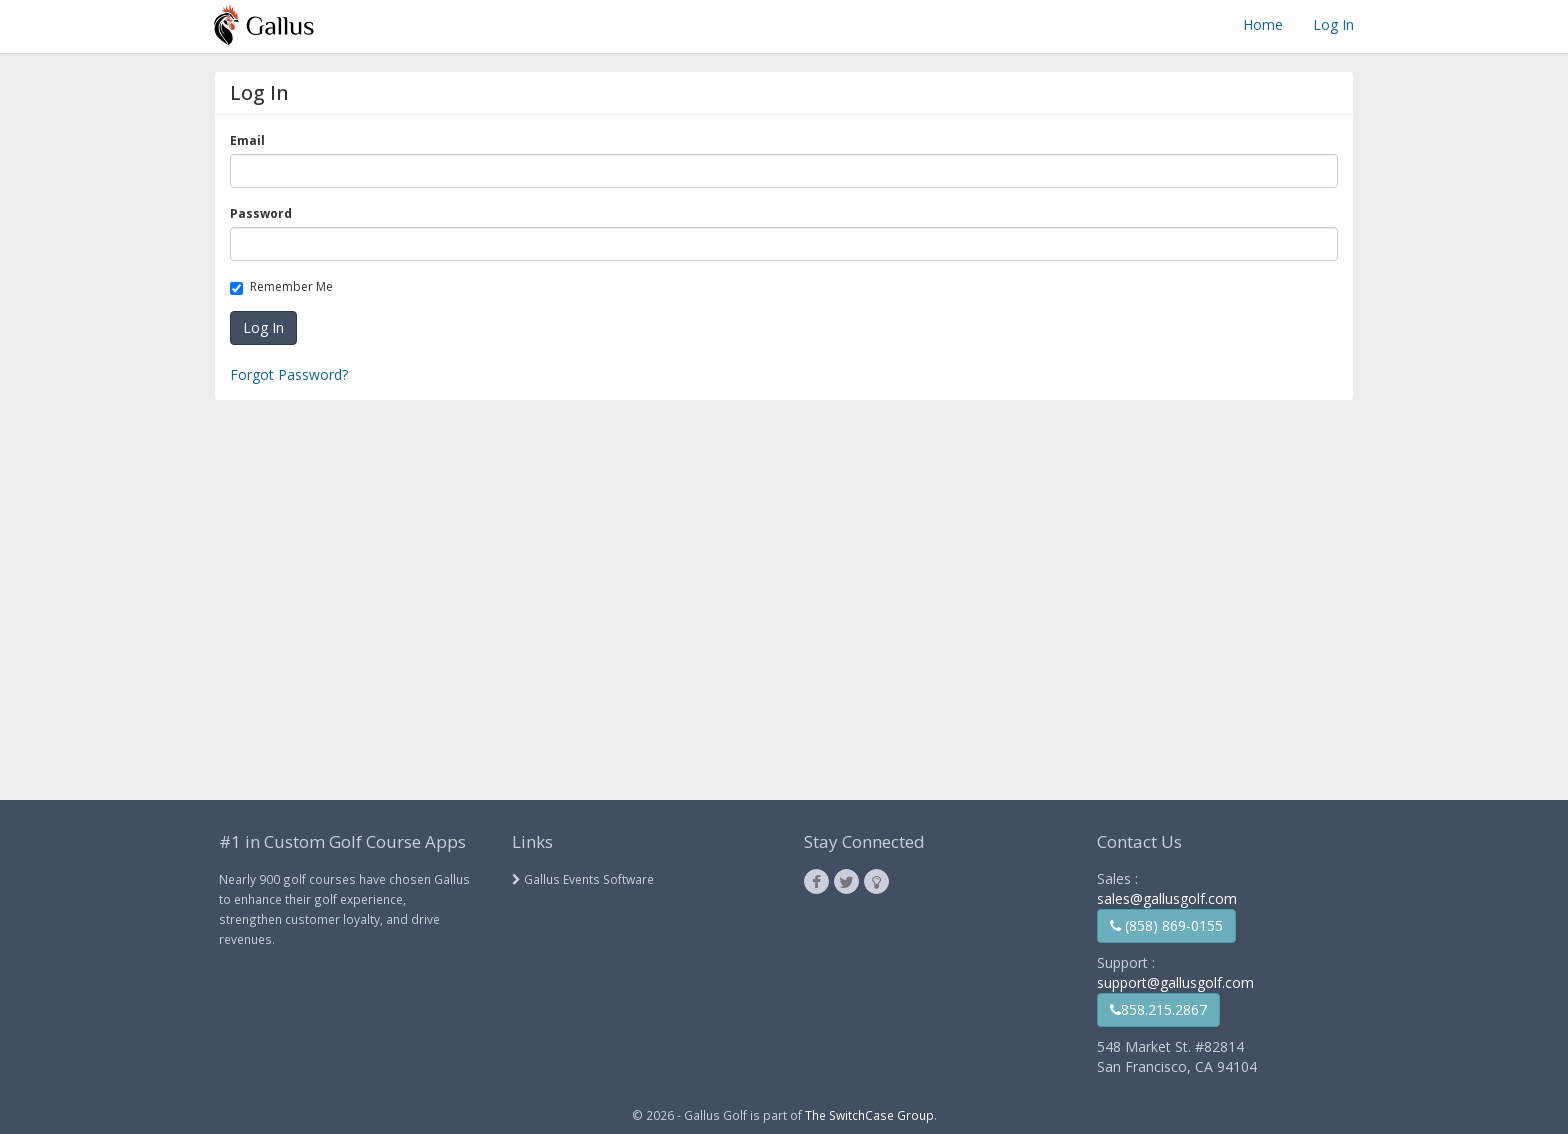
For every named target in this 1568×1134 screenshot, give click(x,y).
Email (251, 140)
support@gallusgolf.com (1175, 982)
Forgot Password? (289, 374)
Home (1263, 24)
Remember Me (285, 286)
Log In (1333, 24)
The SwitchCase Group (869, 1115)
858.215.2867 (1158, 1009)
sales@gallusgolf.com (1167, 898)
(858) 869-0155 (1166, 925)
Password (264, 213)
